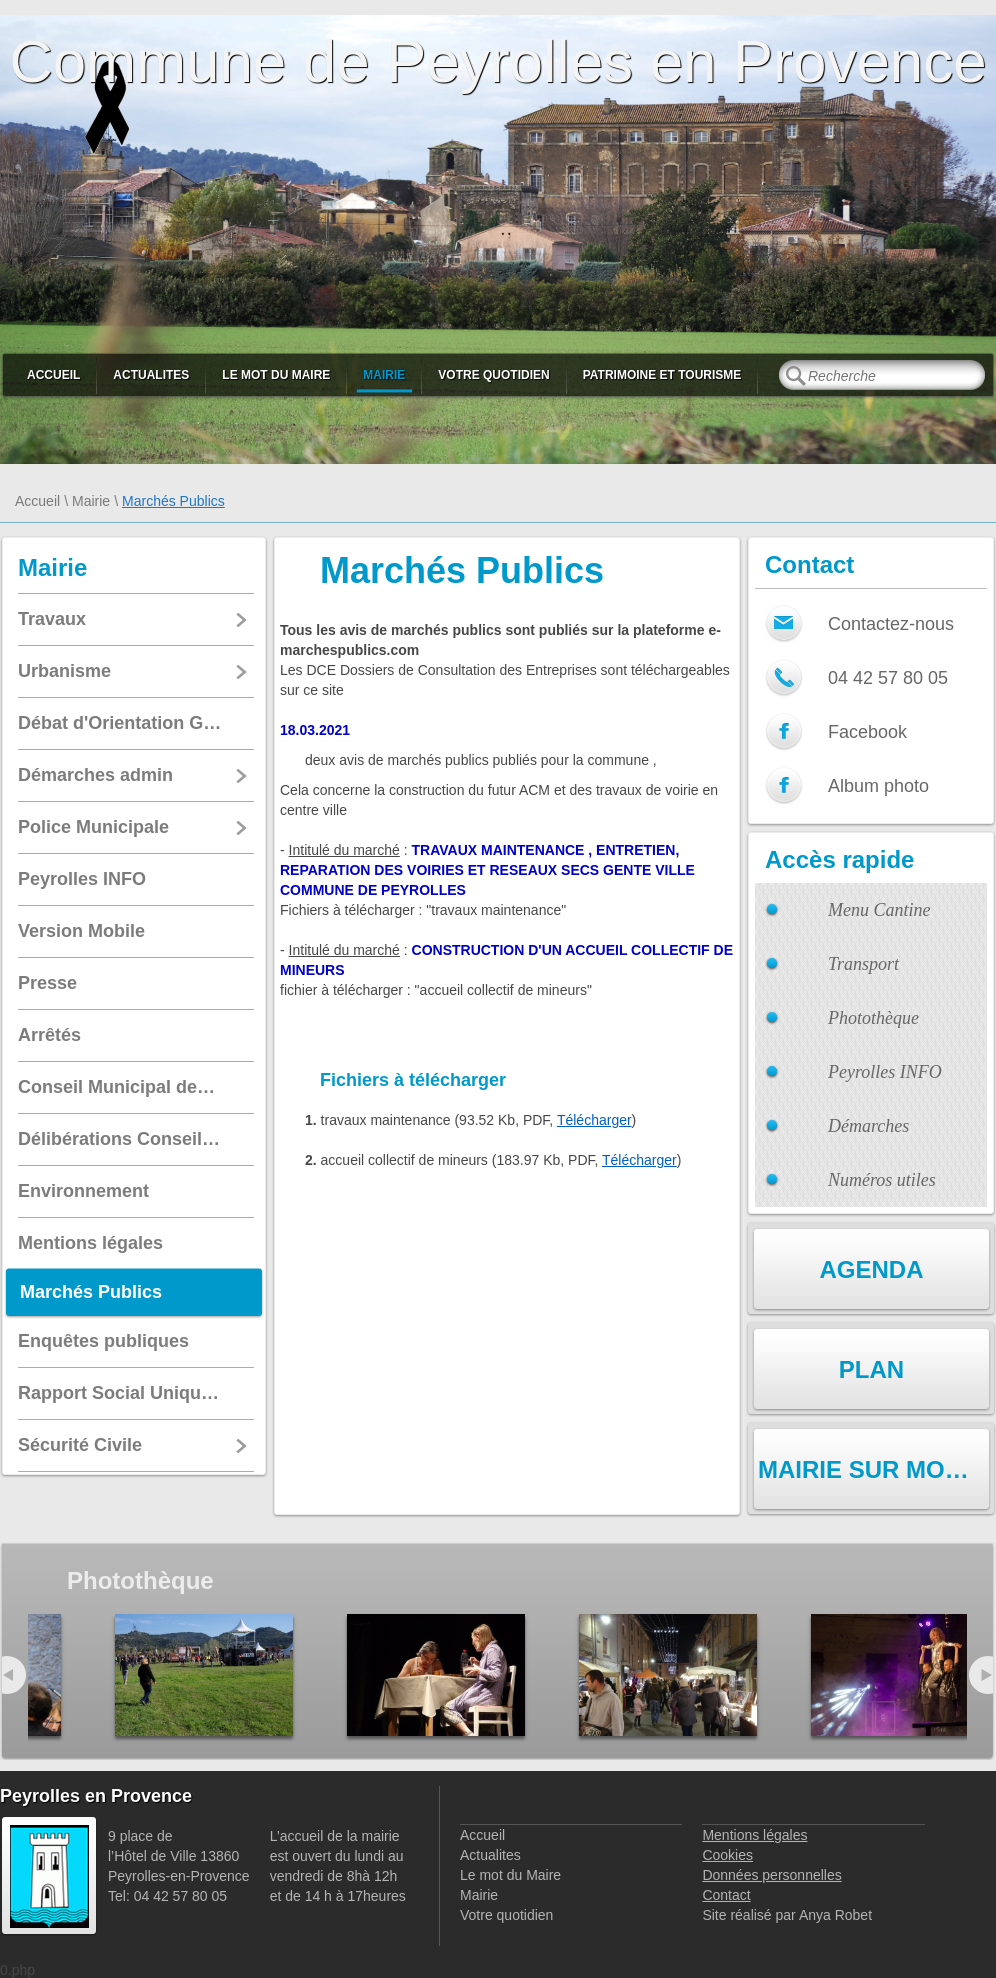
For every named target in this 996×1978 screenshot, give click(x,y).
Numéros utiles (882, 1180)
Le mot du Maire (276, 375)
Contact (726, 1895)
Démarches (868, 1126)
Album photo (878, 786)
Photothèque (873, 1018)
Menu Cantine (879, 910)
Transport (863, 964)
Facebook (867, 732)
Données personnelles (771, 1875)
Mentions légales (754, 1835)
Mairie (384, 375)
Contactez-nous (891, 624)
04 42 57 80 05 (888, 678)
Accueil (53, 375)
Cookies (727, 1855)
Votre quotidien (493, 375)
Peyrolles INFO (885, 1072)
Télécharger (594, 1120)
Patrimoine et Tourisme (662, 375)
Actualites (151, 375)
